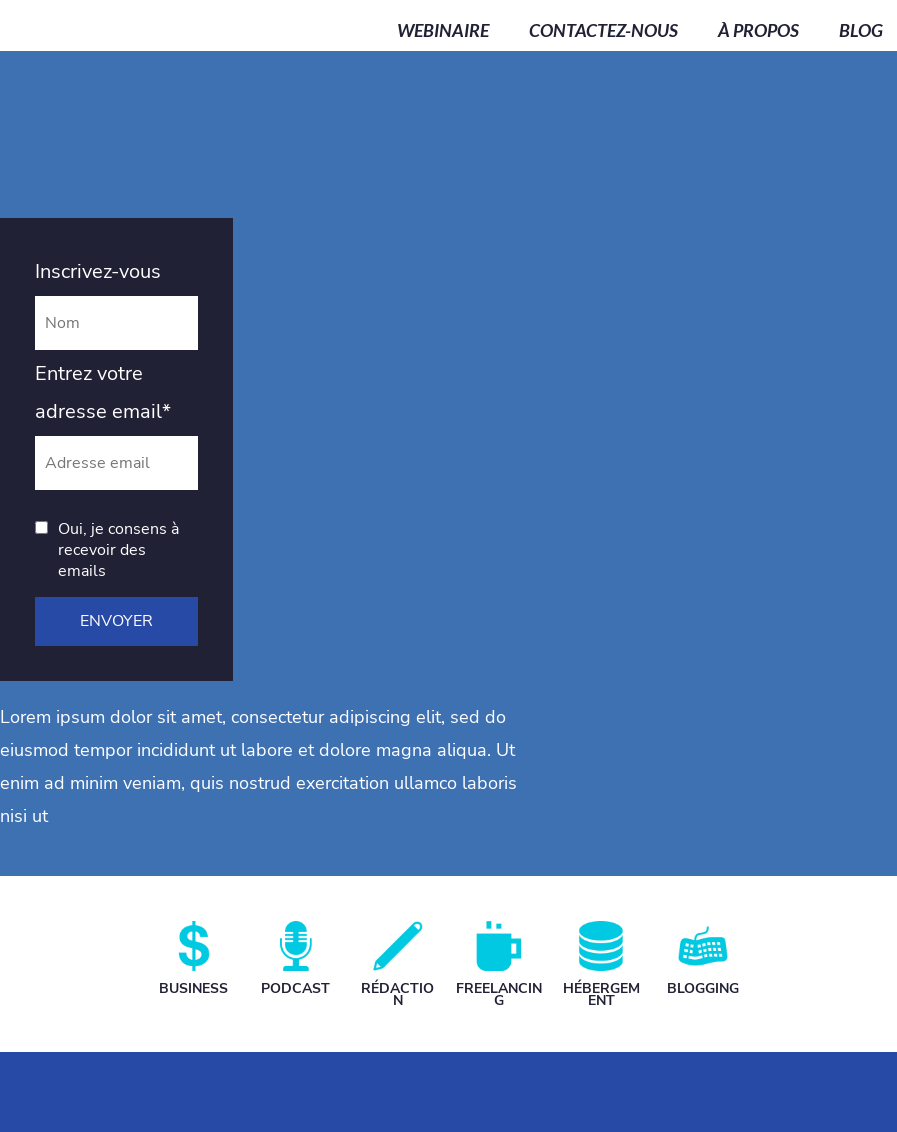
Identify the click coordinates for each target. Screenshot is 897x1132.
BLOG (861, 31)
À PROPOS (758, 31)
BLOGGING (703, 988)
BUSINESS (193, 988)
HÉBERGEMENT (601, 994)
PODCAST (295, 988)
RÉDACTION (397, 994)
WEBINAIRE (443, 31)
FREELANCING (499, 994)
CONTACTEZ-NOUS (603, 31)
